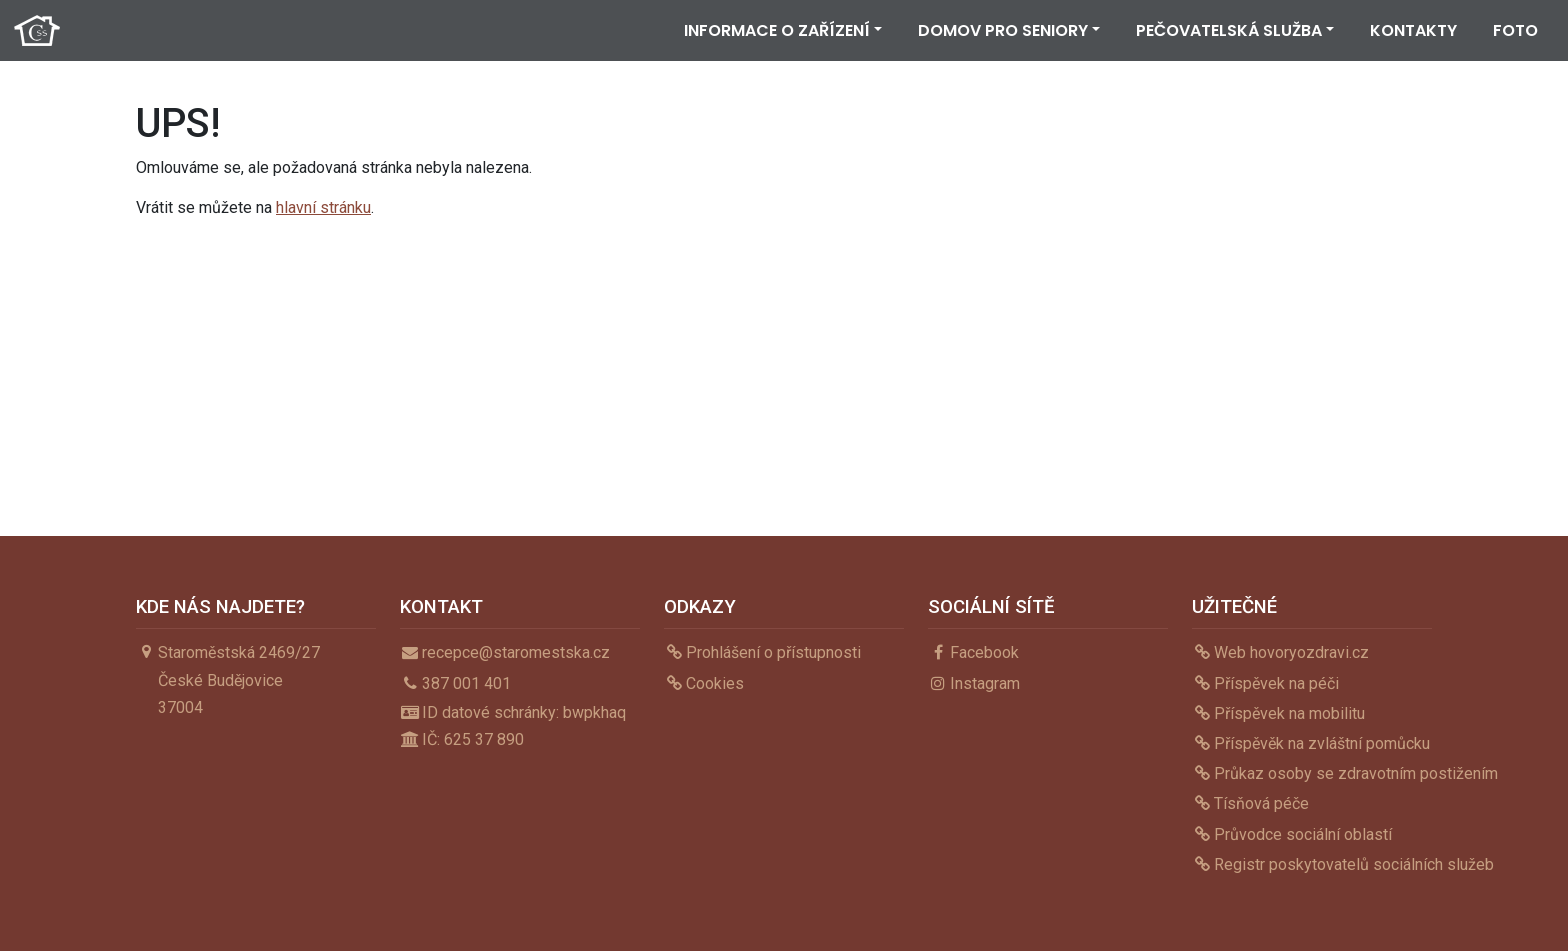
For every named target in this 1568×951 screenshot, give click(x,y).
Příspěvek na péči (1276, 683)
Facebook (984, 652)
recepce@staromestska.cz (516, 652)
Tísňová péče (1261, 803)
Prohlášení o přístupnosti (773, 652)
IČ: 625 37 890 (473, 739)
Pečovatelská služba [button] (1229, 30)
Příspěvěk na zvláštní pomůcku (1322, 743)
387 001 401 (466, 683)
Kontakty (1413, 30)
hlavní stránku (323, 207)
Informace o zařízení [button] (777, 30)
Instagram (985, 683)
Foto (1515, 30)
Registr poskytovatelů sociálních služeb (1354, 864)
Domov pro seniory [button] (1003, 30)
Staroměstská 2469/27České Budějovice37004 (239, 679)
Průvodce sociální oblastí (1303, 834)
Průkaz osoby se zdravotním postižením (1356, 773)
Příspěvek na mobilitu (1289, 713)
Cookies (715, 683)
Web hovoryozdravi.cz (1291, 652)
